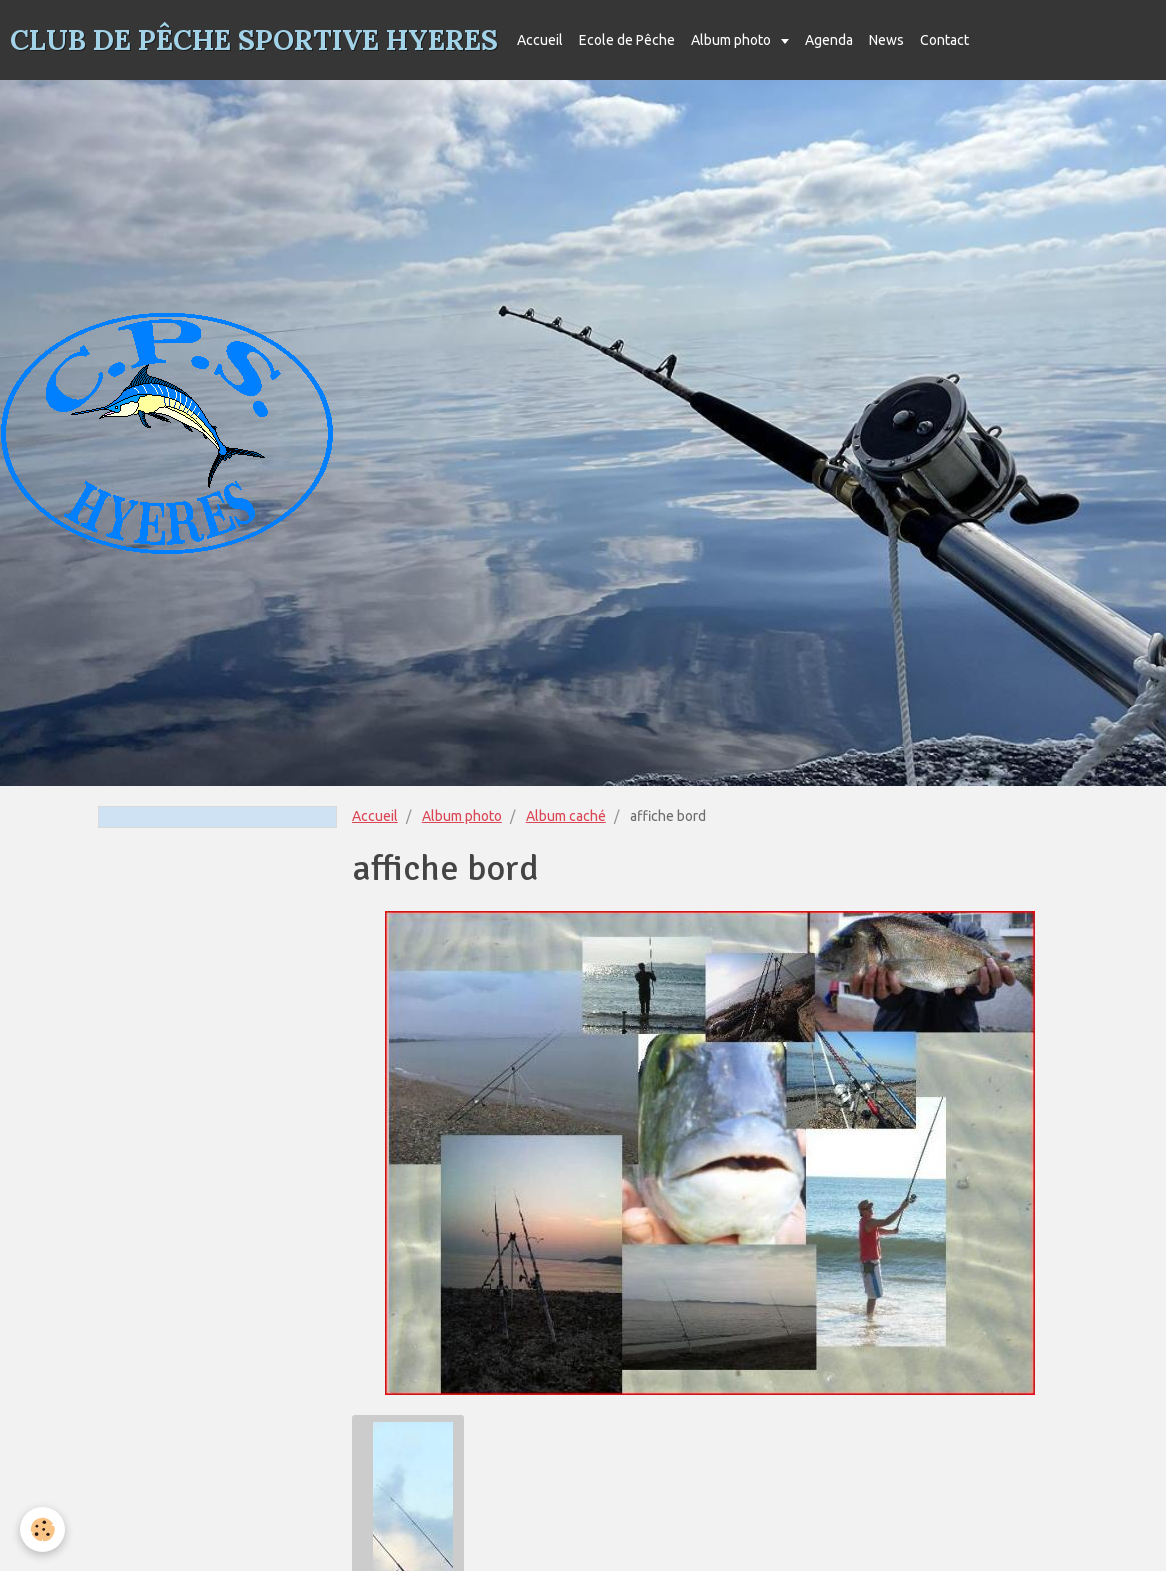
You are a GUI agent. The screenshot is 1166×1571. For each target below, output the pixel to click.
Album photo (732, 40)
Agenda (829, 40)
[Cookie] (42, 1529)
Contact (944, 40)
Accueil (540, 40)
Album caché (566, 816)
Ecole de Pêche (627, 40)
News (886, 40)
